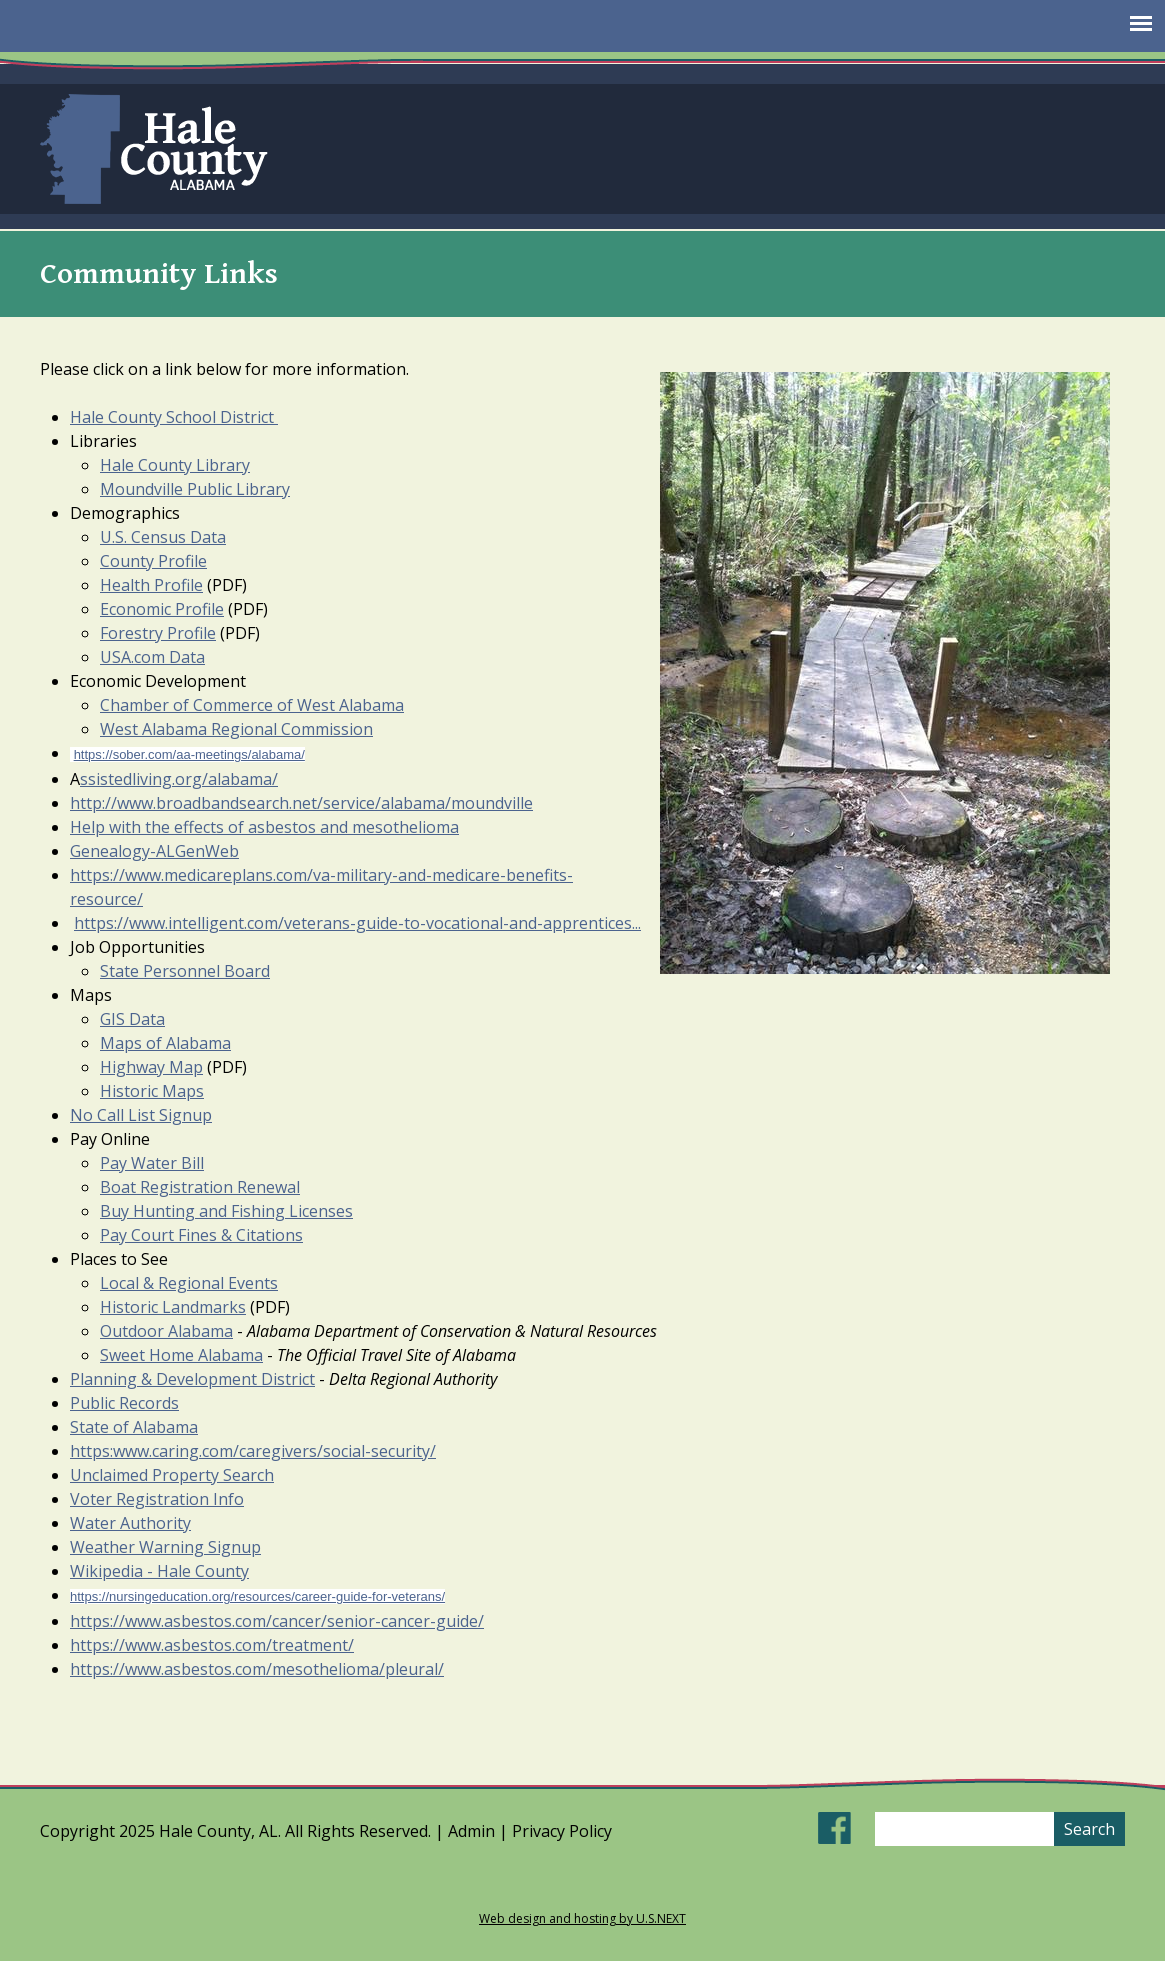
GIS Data (132, 1019)
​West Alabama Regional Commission (236, 729)
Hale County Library (175, 465)
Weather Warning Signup (165, 1547)
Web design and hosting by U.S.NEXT (582, 1918)
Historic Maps (152, 1091)
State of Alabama (134, 1427)
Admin (471, 1831)
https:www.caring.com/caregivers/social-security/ (253, 1451)
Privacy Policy (562, 1831)
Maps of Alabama (165, 1043)
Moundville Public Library (195, 489)
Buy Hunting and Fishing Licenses (226, 1211)
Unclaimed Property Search (172, 1475)
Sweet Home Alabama (181, 1355)
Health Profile (151, 585)
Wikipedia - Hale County (159, 1571)
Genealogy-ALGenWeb (154, 851)
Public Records (124, 1403)
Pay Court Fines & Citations (201, 1235)
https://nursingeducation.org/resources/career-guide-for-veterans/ (257, 1596)
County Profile (153, 561)
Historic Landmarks (173, 1307)
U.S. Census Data (163, 537)
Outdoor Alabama (166, 1331)
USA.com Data (152, 657)
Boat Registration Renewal (200, 1187)
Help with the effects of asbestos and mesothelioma (264, 827)
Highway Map (151, 1067)
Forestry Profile (158, 633)
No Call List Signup (141, 1115)
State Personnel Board (185, 971)
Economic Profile (162, 609)
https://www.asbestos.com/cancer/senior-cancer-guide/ (277, 1621)
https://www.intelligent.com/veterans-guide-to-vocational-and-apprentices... (357, 923)
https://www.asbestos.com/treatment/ (212, 1645)
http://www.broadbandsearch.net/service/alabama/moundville (301, 803)
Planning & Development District (192, 1379)
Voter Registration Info (157, 1499)
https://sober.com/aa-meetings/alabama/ (189, 754)
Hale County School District (174, 417)
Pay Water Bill (152, 1163)
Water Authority (130, 1523)
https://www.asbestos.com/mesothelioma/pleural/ (257, 1669)
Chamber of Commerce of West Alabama (252, 705)
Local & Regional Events (189, 1283)
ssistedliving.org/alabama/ (179, 779)
